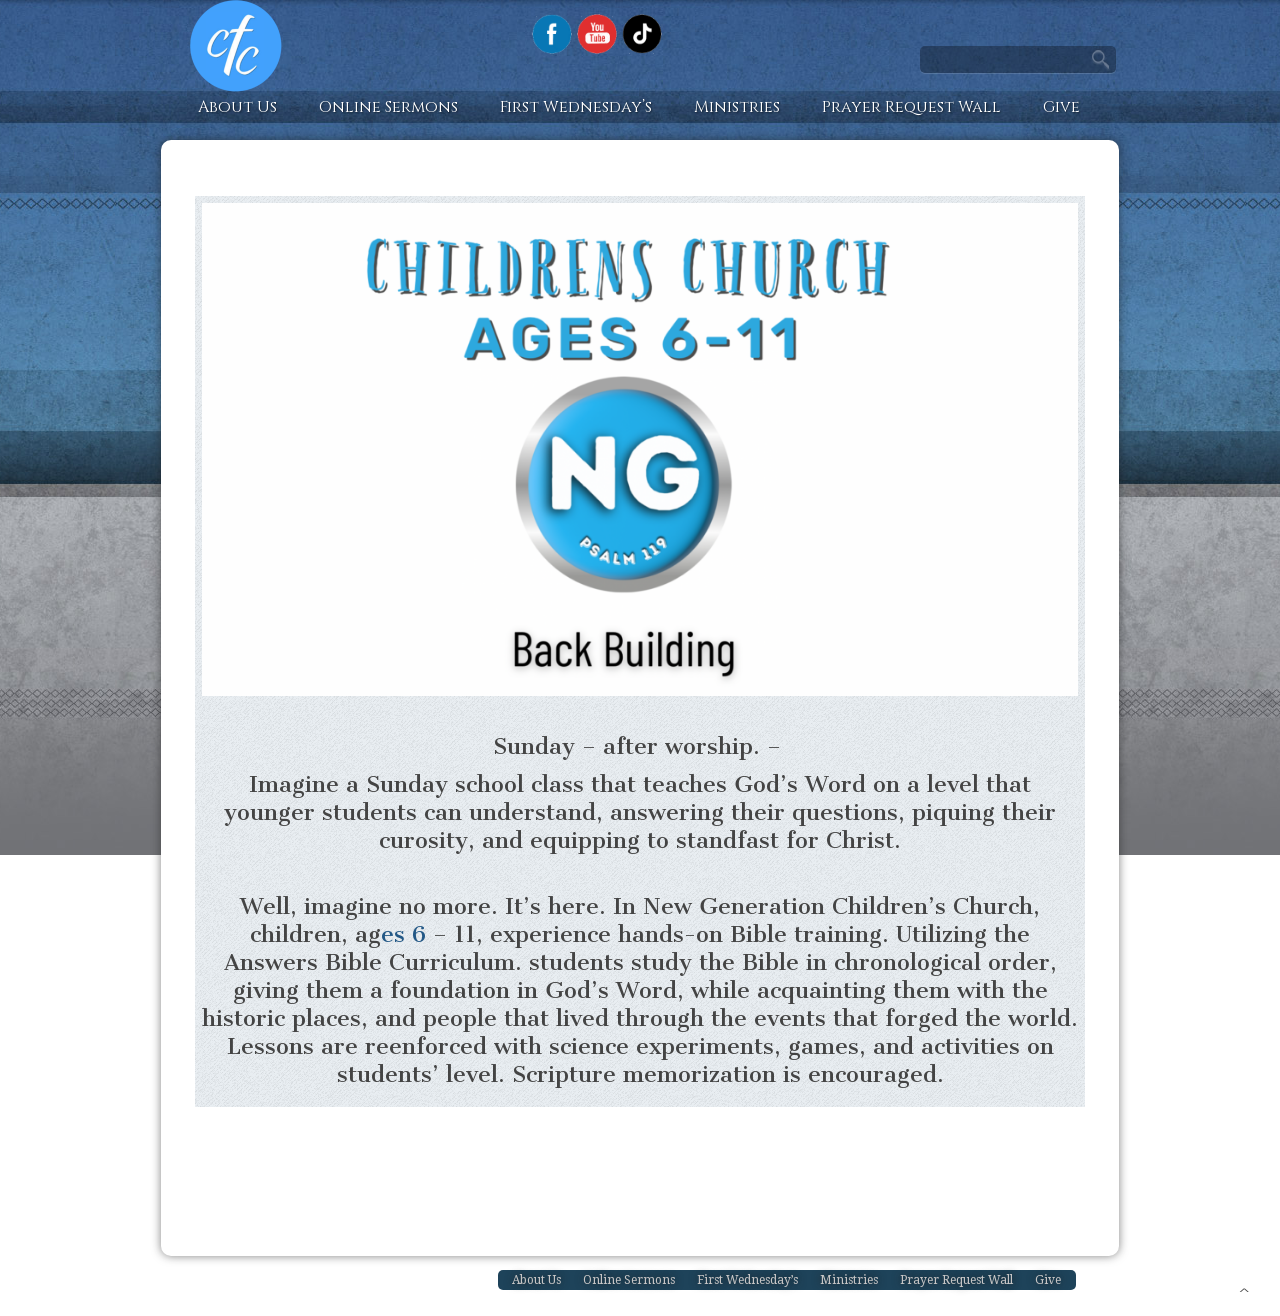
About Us (237, 107)
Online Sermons (388, 107)
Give (1061, 107)
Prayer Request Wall (911, 107)
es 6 (403, 934)
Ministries (737, 107)
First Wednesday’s (576, 107)
